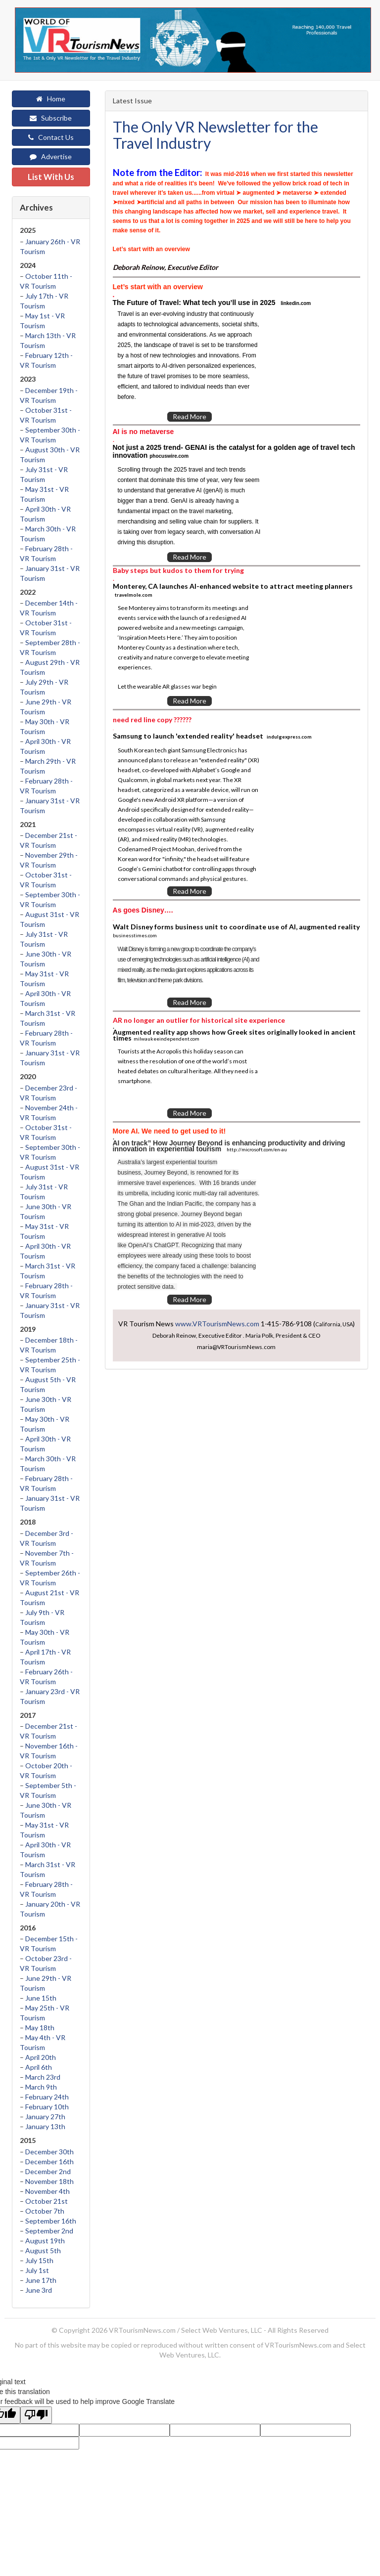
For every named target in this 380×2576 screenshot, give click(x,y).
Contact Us (51, 137)
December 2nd (48, 2171)
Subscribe (51, 118)
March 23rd (42, 2077)
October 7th (44, 2211)
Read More (189, 416)
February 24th (47, 2097)
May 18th (39, 2027)
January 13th (45, 2126)
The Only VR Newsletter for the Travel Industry (215, 135)
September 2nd (49, 2231)
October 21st (46, 2201)
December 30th (49, 2151)
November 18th (49, 2181)
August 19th (45, 2240)
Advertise (51, 156)
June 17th (40, 2280)
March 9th (41, 2087)
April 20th (40, 2057)
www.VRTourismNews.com (217, 1323)
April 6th (38, 2067)
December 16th (49, 2161)
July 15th (39, 2260)
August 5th (43, 2250)
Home (50, 98)
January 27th (45, 2116)
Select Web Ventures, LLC (221, 2330)
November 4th (47, 2191)
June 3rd (38, 2290)
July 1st (37, 2270)
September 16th (50, 2221)
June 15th (40, 1998)
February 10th (47, 2106)
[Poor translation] (36, 2415)
